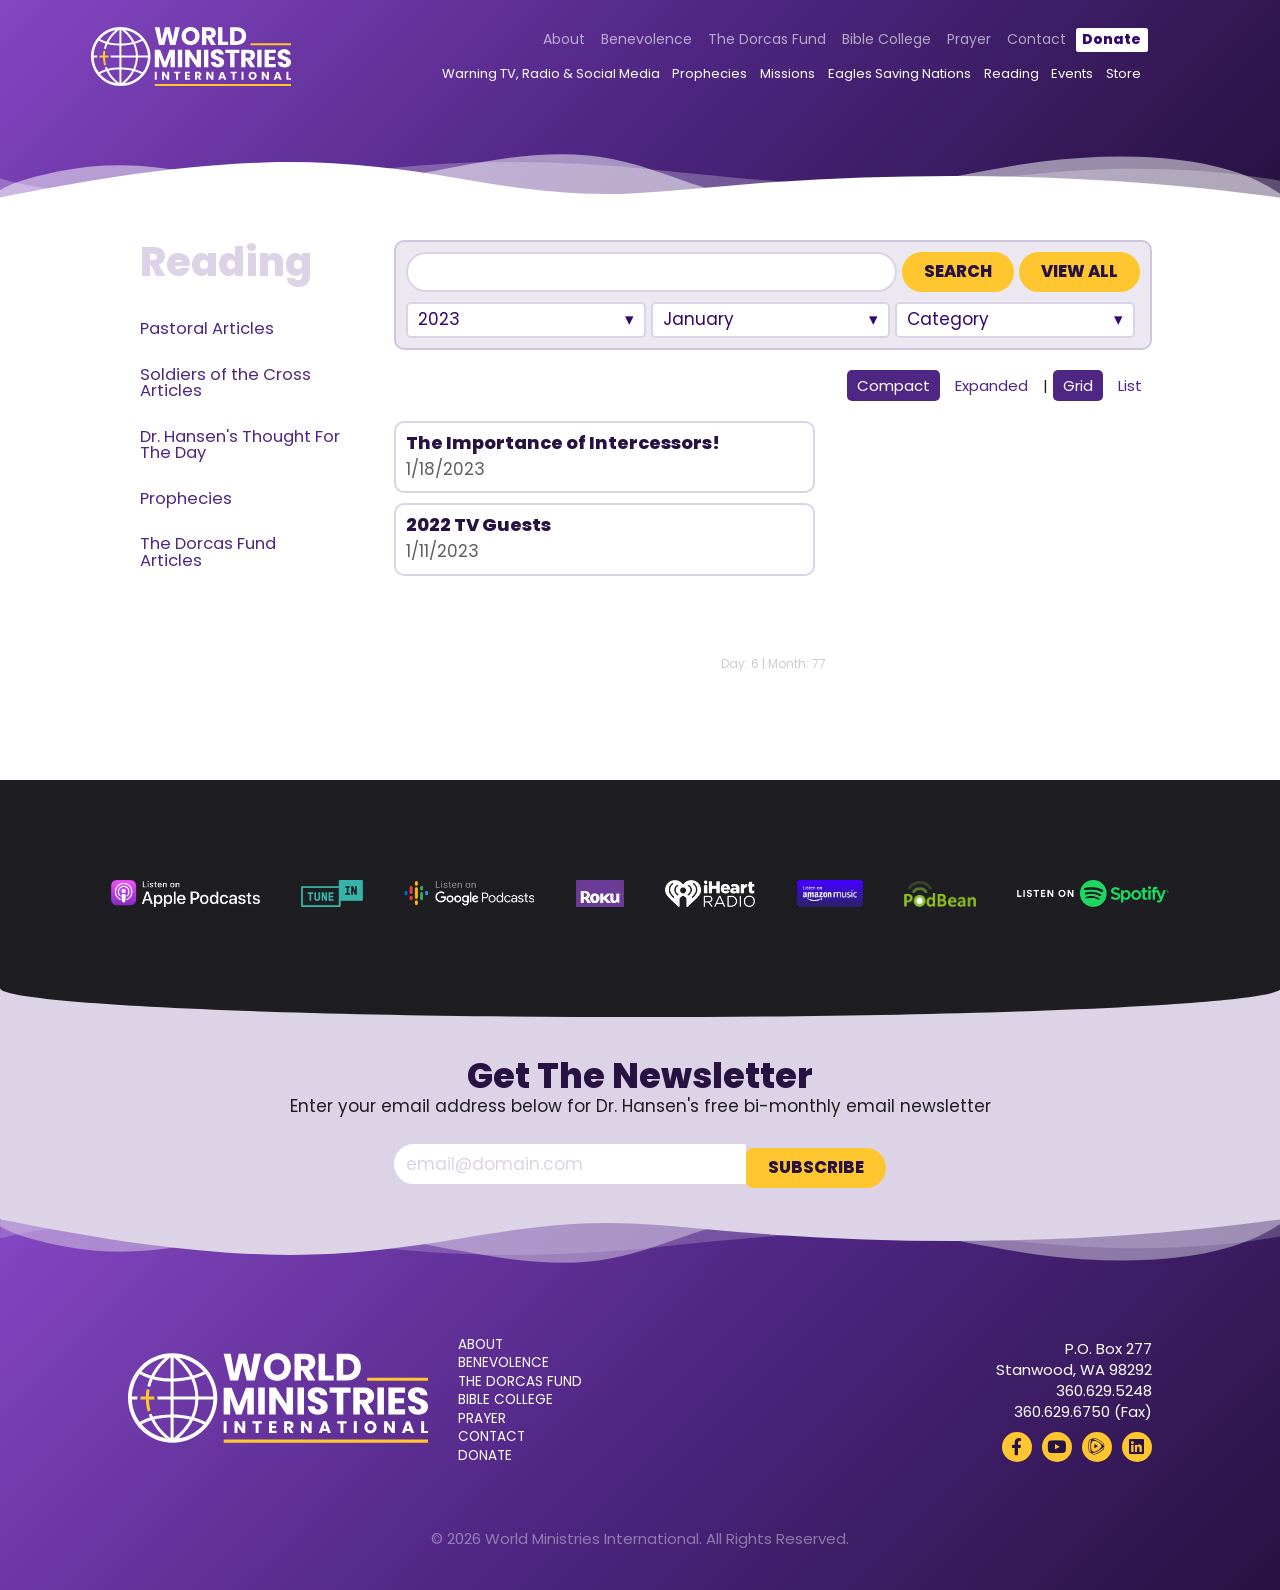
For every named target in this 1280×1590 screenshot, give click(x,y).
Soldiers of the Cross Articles (225, 383)
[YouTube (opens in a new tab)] (1057, 1443)
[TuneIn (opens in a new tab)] (331, 893)
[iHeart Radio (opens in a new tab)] (710, 893)
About (544, 42)
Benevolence (625, 42)
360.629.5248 (1104, 1386)
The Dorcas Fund (746, 42)
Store (1102, 77)
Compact (893, 385)
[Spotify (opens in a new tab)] (1093, 893)
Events (1052, 77)
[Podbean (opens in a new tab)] (940, 893)
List (1130, 385)
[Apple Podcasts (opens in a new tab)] (185, 893)
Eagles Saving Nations (878, 77)
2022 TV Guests (731, 442)
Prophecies (688, 77)
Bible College (865, 42)
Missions (766, 77)
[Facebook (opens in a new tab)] (1017, 1443)
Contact (1015, 42)
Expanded (991, 385)
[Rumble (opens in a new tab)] (1097, 1443)
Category (948, 319)
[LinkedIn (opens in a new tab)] (1137, 1443)
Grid (1078, 385)
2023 (439, 319)
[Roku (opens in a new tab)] (600, 893)
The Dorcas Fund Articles (208, 552)
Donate (1090, 42)
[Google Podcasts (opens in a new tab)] (469, 893)
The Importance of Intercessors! (496, 452)
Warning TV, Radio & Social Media (530, 77)
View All (1079, 271)
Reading (990, 77)
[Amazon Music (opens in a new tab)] (830, 893)
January (698, 319)
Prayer (948, 42)
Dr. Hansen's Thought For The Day (240, 445)
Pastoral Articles (207, 328)
